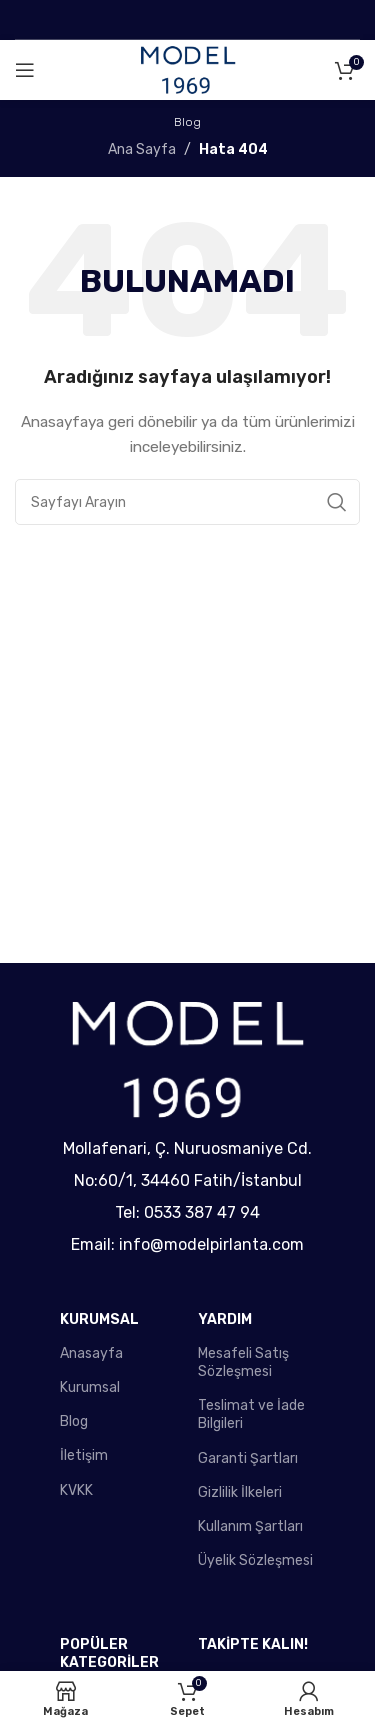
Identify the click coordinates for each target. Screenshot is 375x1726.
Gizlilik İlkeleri (240, 1492)
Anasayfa (91, 1353)
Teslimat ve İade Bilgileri (251, 1414)
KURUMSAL (99, 1319)
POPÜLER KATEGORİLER (109, 1653)
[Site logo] (188, 69)
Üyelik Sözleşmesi (255, 1560)
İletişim (84, 1455)
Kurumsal (90, 1387)
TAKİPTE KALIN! (253, 1644)
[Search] (187, 502)
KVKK (76, 1490)
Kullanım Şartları (250, 1526)
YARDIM (225, 1319)
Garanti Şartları (248, 1458)
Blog (74, 1421)
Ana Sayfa (142, 149)
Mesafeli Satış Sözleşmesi (243, 1362)
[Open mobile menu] (25, 70)
